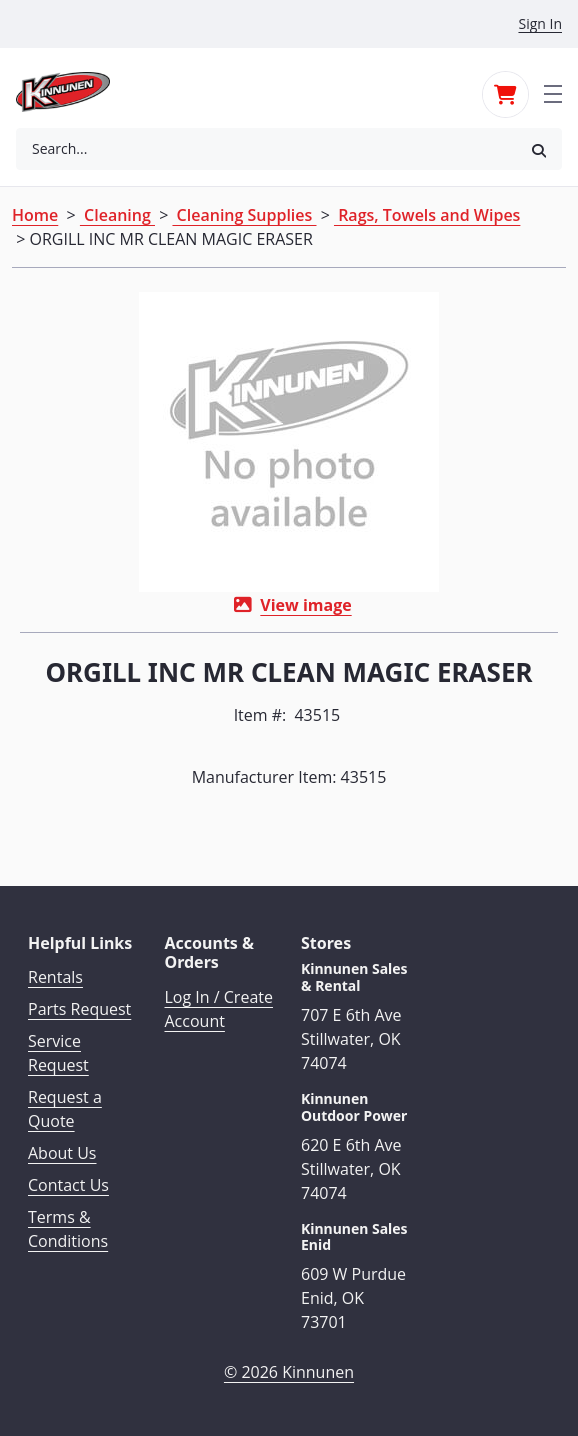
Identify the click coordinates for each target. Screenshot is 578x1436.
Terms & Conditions (68, 1229)
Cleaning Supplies (244, 215)
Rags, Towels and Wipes (427, 215)
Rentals (55, 977)
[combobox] (266, 149)
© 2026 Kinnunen (289, 1372)
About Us (62, 1153)
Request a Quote (65, 1109)
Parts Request (79, 1009)
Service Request (58, 1053)
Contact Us (68, 1185)
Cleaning (117, 215)
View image (305, 605)
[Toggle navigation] (553, 92)
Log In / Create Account (219, 1009)
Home (35, 215)
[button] (539, 149)
